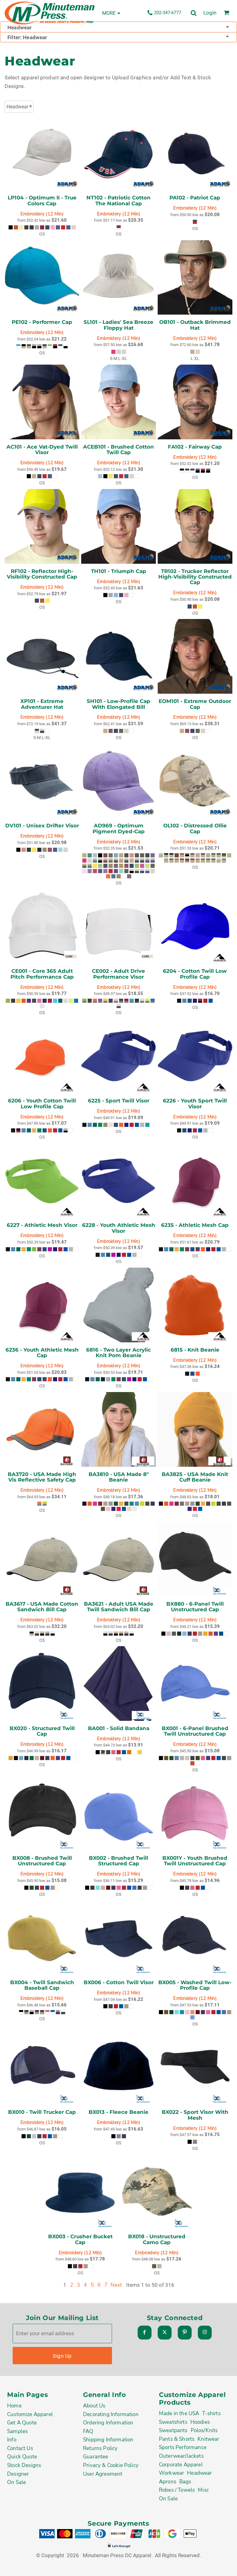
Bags (185, 2481)
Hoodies (200, 2422)
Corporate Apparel (181, 2464)
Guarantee (95, 2456)
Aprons (167, 2481)
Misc (203, 2490)
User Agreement (102, 2474)
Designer (18, 2474)
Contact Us (20, 2448)
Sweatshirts (173, 2422)
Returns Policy (100, 2448)
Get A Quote (22, 2422)
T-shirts (211, 2413)
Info (11, 2439)
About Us (94, 2405)
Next (116, 2285)
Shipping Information (108, 2439)
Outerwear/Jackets (181, 2456)
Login (209, 13)
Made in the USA (179, 2413)
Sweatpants (173, 2430)
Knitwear (208, 2439)
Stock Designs (24, 2465)
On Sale (16, 2482)
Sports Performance (182, 2447)
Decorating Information (111, 2414)
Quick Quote (22, 2456)
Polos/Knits (204, 2430)
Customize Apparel (30, 2414)
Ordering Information (108, 2422)
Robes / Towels (177, 2490)
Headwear (199, 2473)
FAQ (88, 2431)
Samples (17, 2431)
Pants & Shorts (176, 2439)
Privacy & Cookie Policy (111, 2465)
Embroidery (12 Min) (42, 214)
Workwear (171, 2473)
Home (14, 2405)
